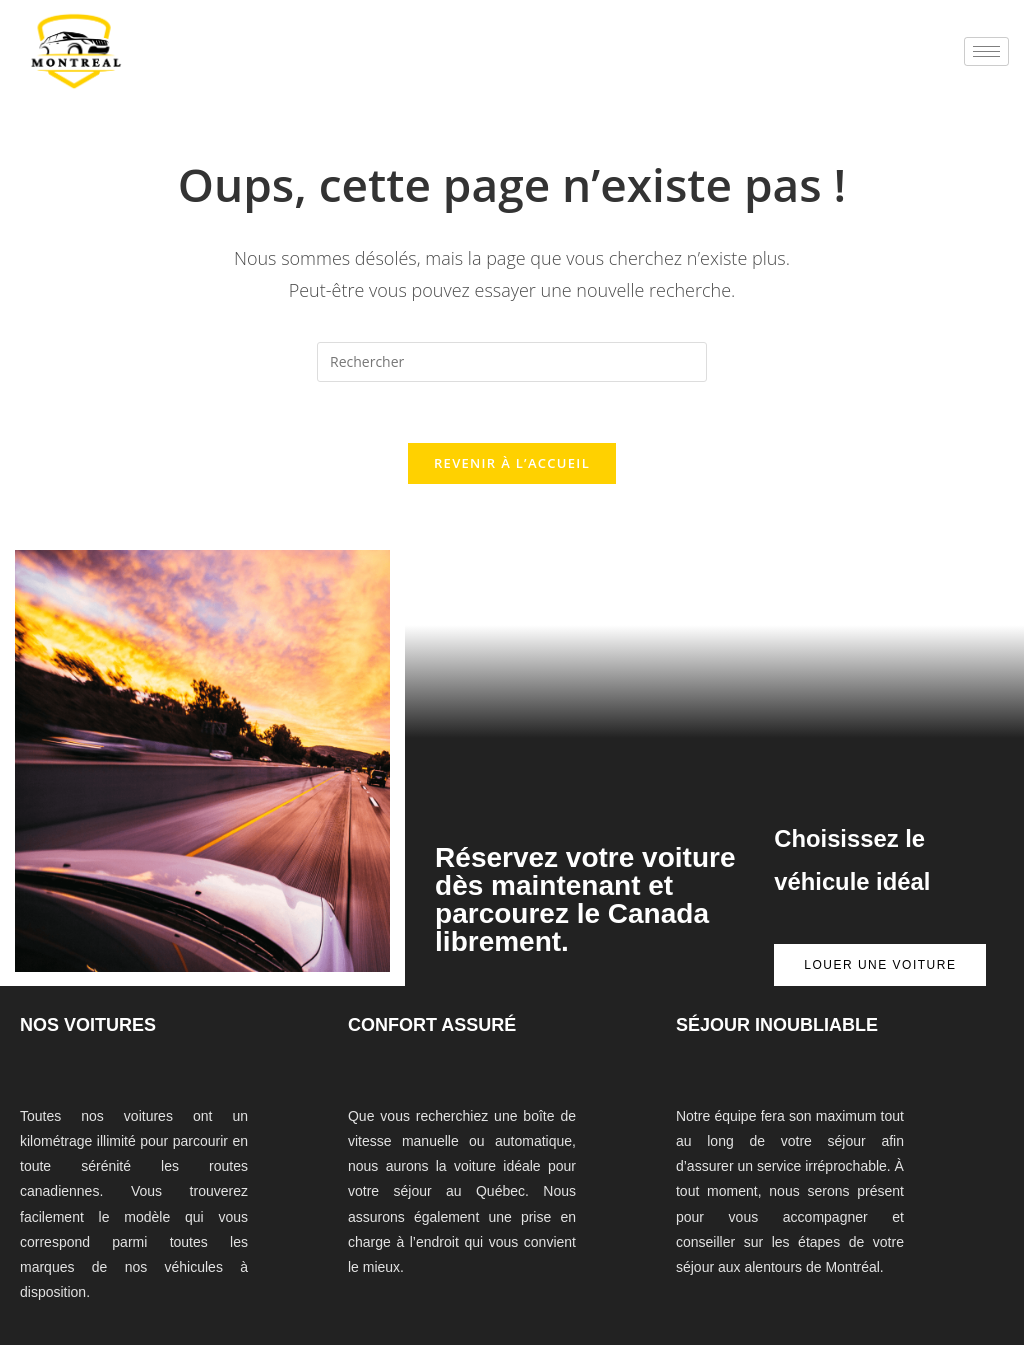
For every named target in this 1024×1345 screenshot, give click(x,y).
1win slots (412, 66)
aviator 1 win (473, 66)
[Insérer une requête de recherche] (512, 362)
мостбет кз (480, 66)
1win (291, 66)
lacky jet (227, 66)
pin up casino (251, 66)
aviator (486, 66)
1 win (460, 66)
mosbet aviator (331, 66)
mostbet (231, 66)
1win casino (339, 66)
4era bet (324, 66)
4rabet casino (436, 66)
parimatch (400, 66)
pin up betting (238, 66)
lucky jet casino (311, 66)
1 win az (222, 66)
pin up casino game (446, 66)
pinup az (349, 66)
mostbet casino (269, 66)
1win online (258, 66)
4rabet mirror (512, 66)
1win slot (244, 66)
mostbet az (355, 66)
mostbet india (391, 66)
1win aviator (285, 66)
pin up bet (406, 66)
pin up (281, 66)
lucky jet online (526, 66)
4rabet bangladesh (297, 66)
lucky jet (345, 66)
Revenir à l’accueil (512, 463)
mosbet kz (319, 66)
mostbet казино (498, 66)
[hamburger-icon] (986, 51)
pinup (263, 66)
